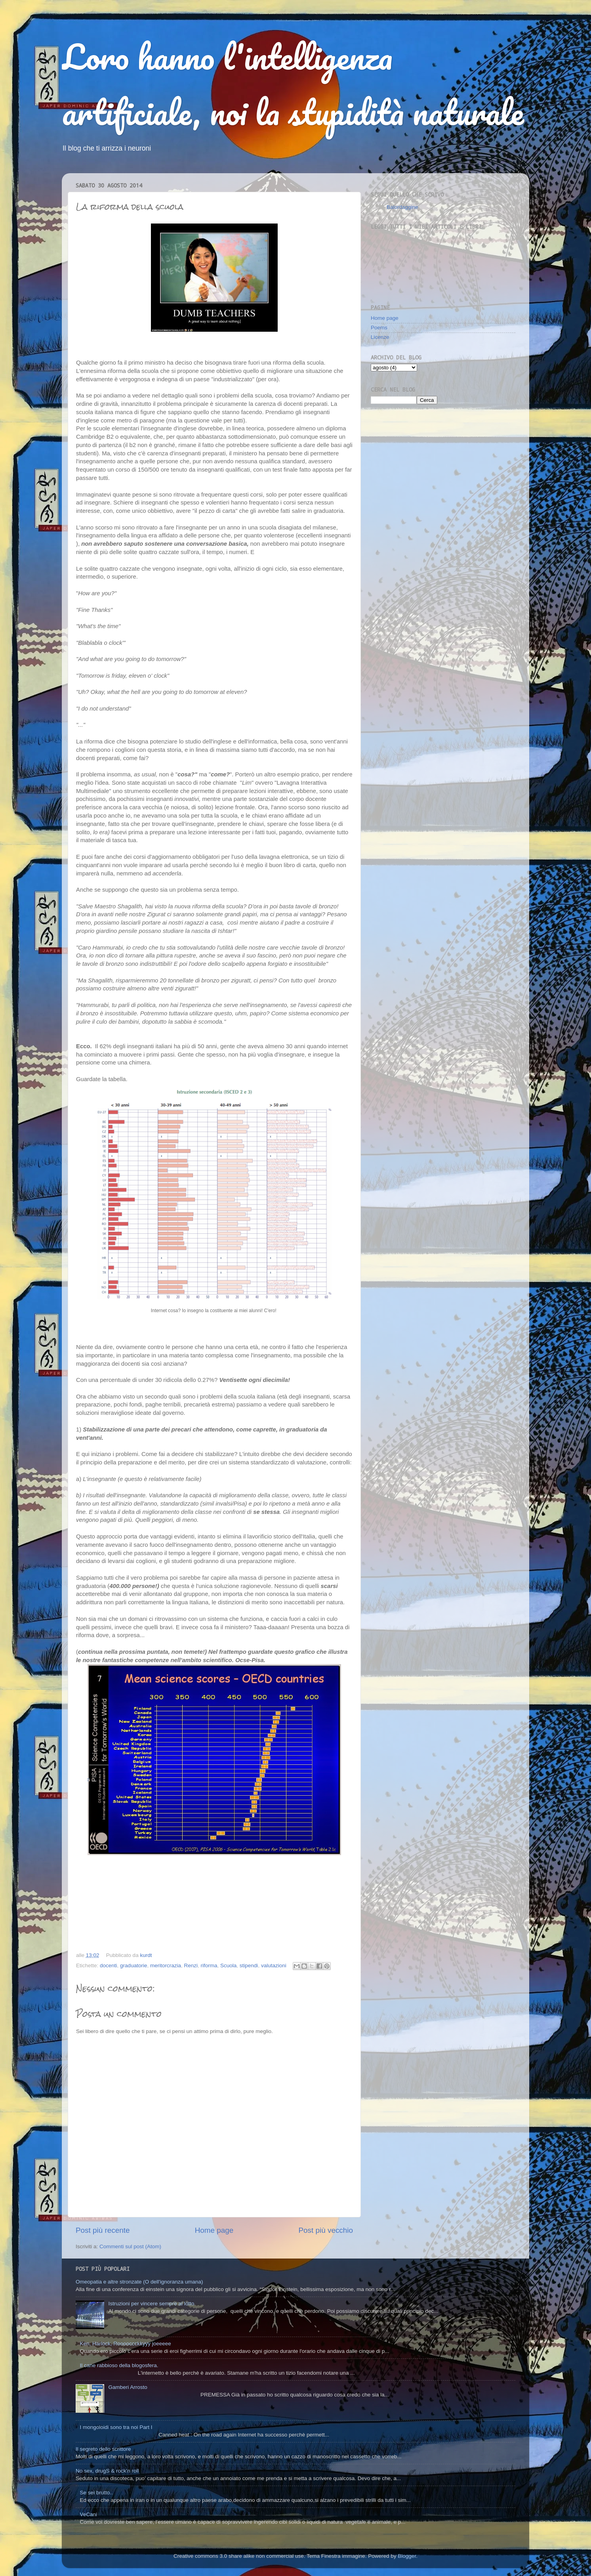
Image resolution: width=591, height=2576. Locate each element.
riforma (209, 1965)
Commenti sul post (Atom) (130, 2246)
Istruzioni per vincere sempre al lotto (151, 2304)
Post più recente (103, 2230)
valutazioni (273, 1965)
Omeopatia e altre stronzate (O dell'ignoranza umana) (139, 2282)
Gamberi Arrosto (127, 2387)
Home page (214, 2230)
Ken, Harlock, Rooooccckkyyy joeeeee (125, 2344)
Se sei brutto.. (96, 2493)
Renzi (191, 1965)
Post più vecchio (325, 2230)
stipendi (249, 1965)
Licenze (380, 337)
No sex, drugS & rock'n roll (107, 2471)
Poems (379, 328)
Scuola (228, 1965)
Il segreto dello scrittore (103, 2449)
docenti (108, 1965)
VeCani (88, 2514)
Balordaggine (402, 207)
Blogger (407, 2556)
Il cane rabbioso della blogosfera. (119, 2365)
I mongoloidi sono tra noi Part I (116, 2427)
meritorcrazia (165, 1965)
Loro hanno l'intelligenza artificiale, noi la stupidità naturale (293, 84)
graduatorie (133, 1965)
